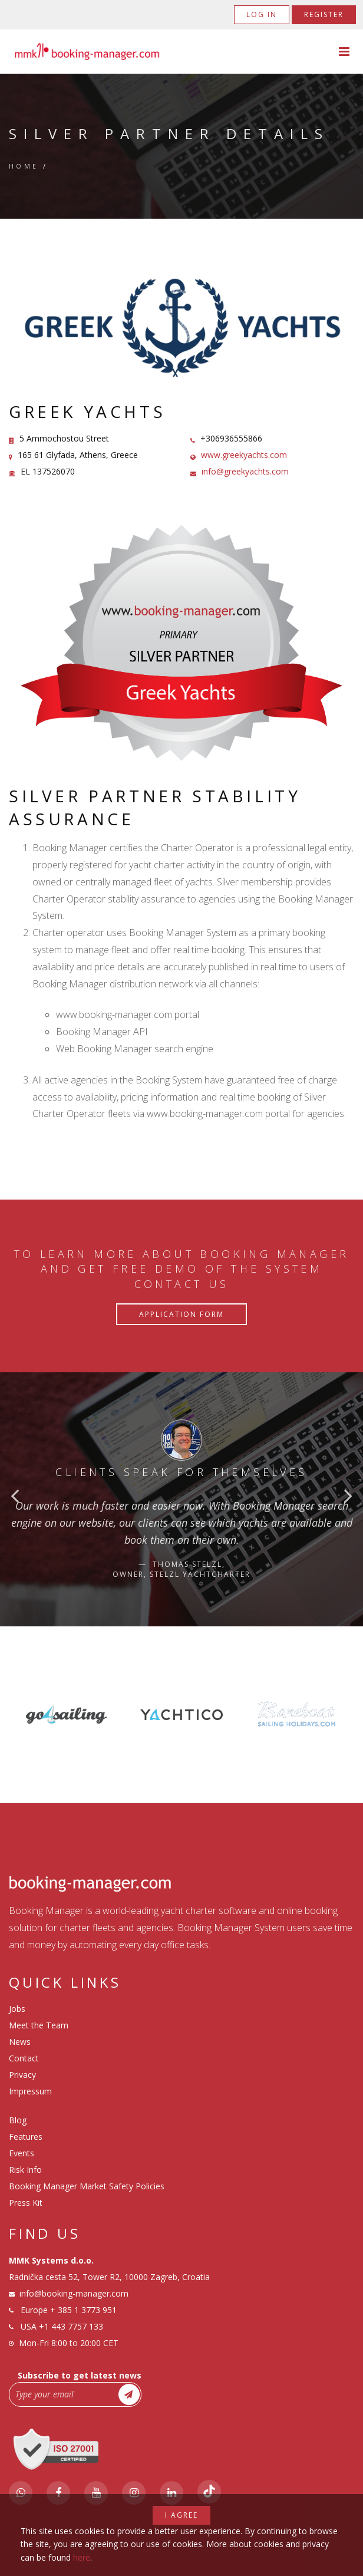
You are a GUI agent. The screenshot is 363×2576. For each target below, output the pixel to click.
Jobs (17, 2008)
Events (21, 2153)
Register (324, 14)
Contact (24, 2058)
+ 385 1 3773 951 (83, 2309)
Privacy (22, 2074)
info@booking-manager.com (73, 2293)
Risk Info (25, 2169)
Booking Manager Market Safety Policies (86, 2186)
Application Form (181, 1314)
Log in (261, 14)
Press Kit (25, 2202)
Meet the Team (38, 2025)
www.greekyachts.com (244, 454)
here (81, 2557)
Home (24, 166)
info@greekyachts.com (245, 471)
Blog (18, 2120)
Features (25, 2136)
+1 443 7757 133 (71, 2326)
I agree (181, 2515)
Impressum (30, 2091)
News (20, 2041)
